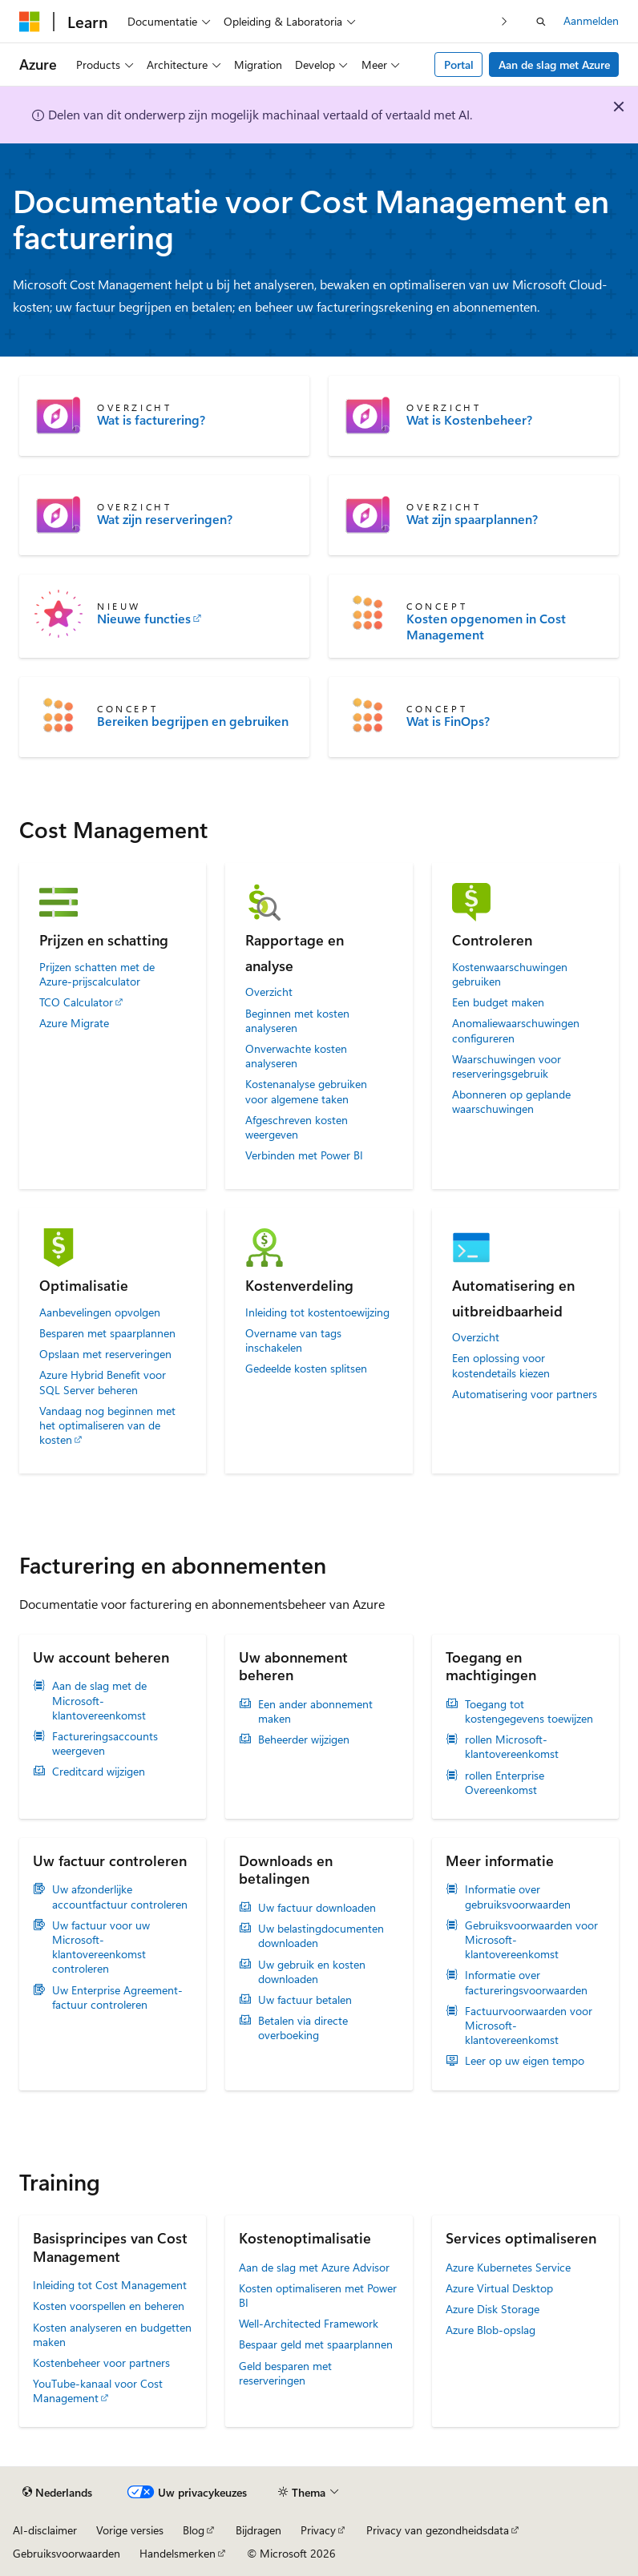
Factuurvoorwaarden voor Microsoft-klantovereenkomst (528, 2025)
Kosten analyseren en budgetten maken (112, 2334)
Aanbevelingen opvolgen (99, 1312)
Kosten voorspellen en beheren (108, 2305)
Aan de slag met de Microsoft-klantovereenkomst (99, 1700)
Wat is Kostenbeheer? (469, 420)
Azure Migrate (74, 1023)
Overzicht (269, 992)
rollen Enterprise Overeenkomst (504, 1782)
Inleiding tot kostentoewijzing (317, 1312)
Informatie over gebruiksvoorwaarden (518, 1896)
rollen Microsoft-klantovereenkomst (512, 1746)
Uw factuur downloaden (317, 1908)
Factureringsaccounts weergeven (105, 1743)
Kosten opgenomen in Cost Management (486, 627)
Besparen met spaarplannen (107, 1333)
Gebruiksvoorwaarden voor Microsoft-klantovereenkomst (531, 1939)
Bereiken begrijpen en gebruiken (193, 721)
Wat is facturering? (151, 420)
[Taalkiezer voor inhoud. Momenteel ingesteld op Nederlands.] (57, 2492)
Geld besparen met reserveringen (285, 2373)
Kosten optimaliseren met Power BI (318, 2295)
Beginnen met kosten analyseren (297, 1020)
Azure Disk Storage (492, 2308)
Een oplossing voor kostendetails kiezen (501, 1365)
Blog (193, 2530)
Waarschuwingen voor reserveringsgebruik (506, 1066)
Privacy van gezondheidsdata (437, 2530)
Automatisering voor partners (524, 1394)
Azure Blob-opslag (490, 2329)
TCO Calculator (76, 1002)
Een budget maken (498, 1002)
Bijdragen (258, 2530)
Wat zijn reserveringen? (164, 519)
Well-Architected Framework (308, 2323)
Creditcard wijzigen (98, 1771)
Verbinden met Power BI (304, 1155)
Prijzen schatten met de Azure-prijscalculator (97, 974)
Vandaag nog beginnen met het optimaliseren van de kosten (107, 1425)
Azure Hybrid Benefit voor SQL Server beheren (102, 1382)
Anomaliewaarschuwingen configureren (515, 1030)
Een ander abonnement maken (315, 1711)
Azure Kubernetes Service (508, 2267)
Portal (459, 64)
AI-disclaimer (45, 2530)
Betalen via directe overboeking (303, 2028)
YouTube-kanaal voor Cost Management (98, 2390)
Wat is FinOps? (448, 721)
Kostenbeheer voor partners (101, 2362)
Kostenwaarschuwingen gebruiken (509, 974)
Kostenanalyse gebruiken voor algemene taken (306, 1091)
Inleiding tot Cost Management (110, 2284)
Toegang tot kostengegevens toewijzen (529, 1711)
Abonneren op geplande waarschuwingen (511, 1101)
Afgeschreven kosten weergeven (296, 1127)
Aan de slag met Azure (554, 64)
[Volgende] (505, 21)
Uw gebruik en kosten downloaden (311, 1971)
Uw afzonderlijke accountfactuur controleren (120, 1896)
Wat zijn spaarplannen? (472, 519)
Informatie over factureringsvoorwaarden (526, 1982)
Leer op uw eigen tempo (524, 2061)
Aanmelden (591, 20)
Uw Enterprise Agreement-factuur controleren (117, 1997)
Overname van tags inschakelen (293, 1340)
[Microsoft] (29, 21)
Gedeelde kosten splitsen (306, 1368)
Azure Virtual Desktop (499, 2288)
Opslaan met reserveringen (105, 1354)
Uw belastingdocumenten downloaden (321, 1935)
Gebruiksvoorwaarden (66, 2553)
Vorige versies (130, 2530)
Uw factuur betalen (305, 2000)
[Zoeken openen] (541, 21)
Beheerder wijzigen (303, 1739)
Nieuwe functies (144, 619)
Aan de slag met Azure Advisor (314, 2267)
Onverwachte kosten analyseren (296, 1056)
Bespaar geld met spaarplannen (316, 2344)
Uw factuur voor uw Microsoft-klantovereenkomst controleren (101, 1947)
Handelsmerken (177, 2553)
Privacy (318, 2530)
